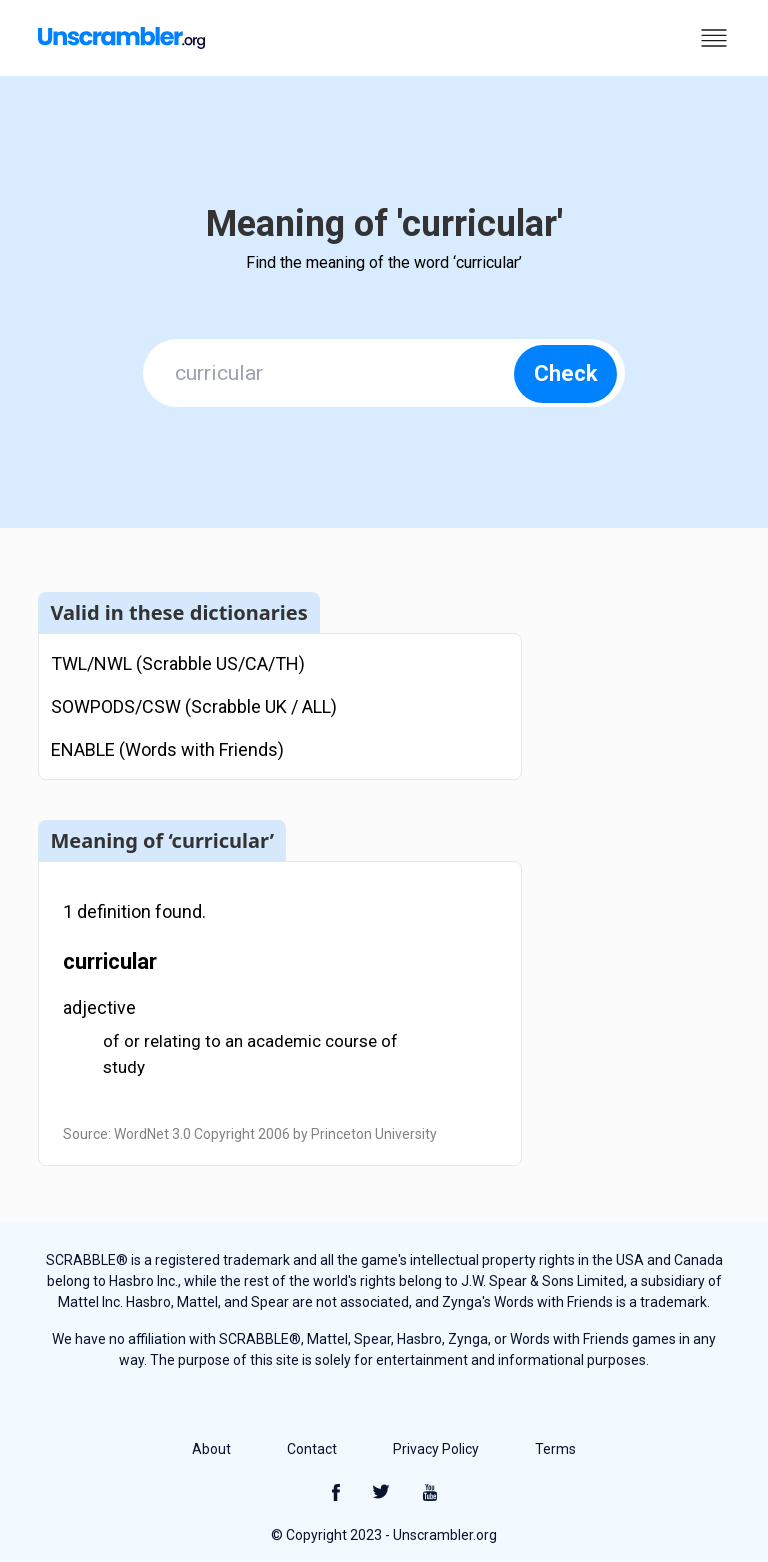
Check (566, 373)
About (211, 1449)
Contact (312, 1449)
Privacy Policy (436, 1449)
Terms (555, 1449)
